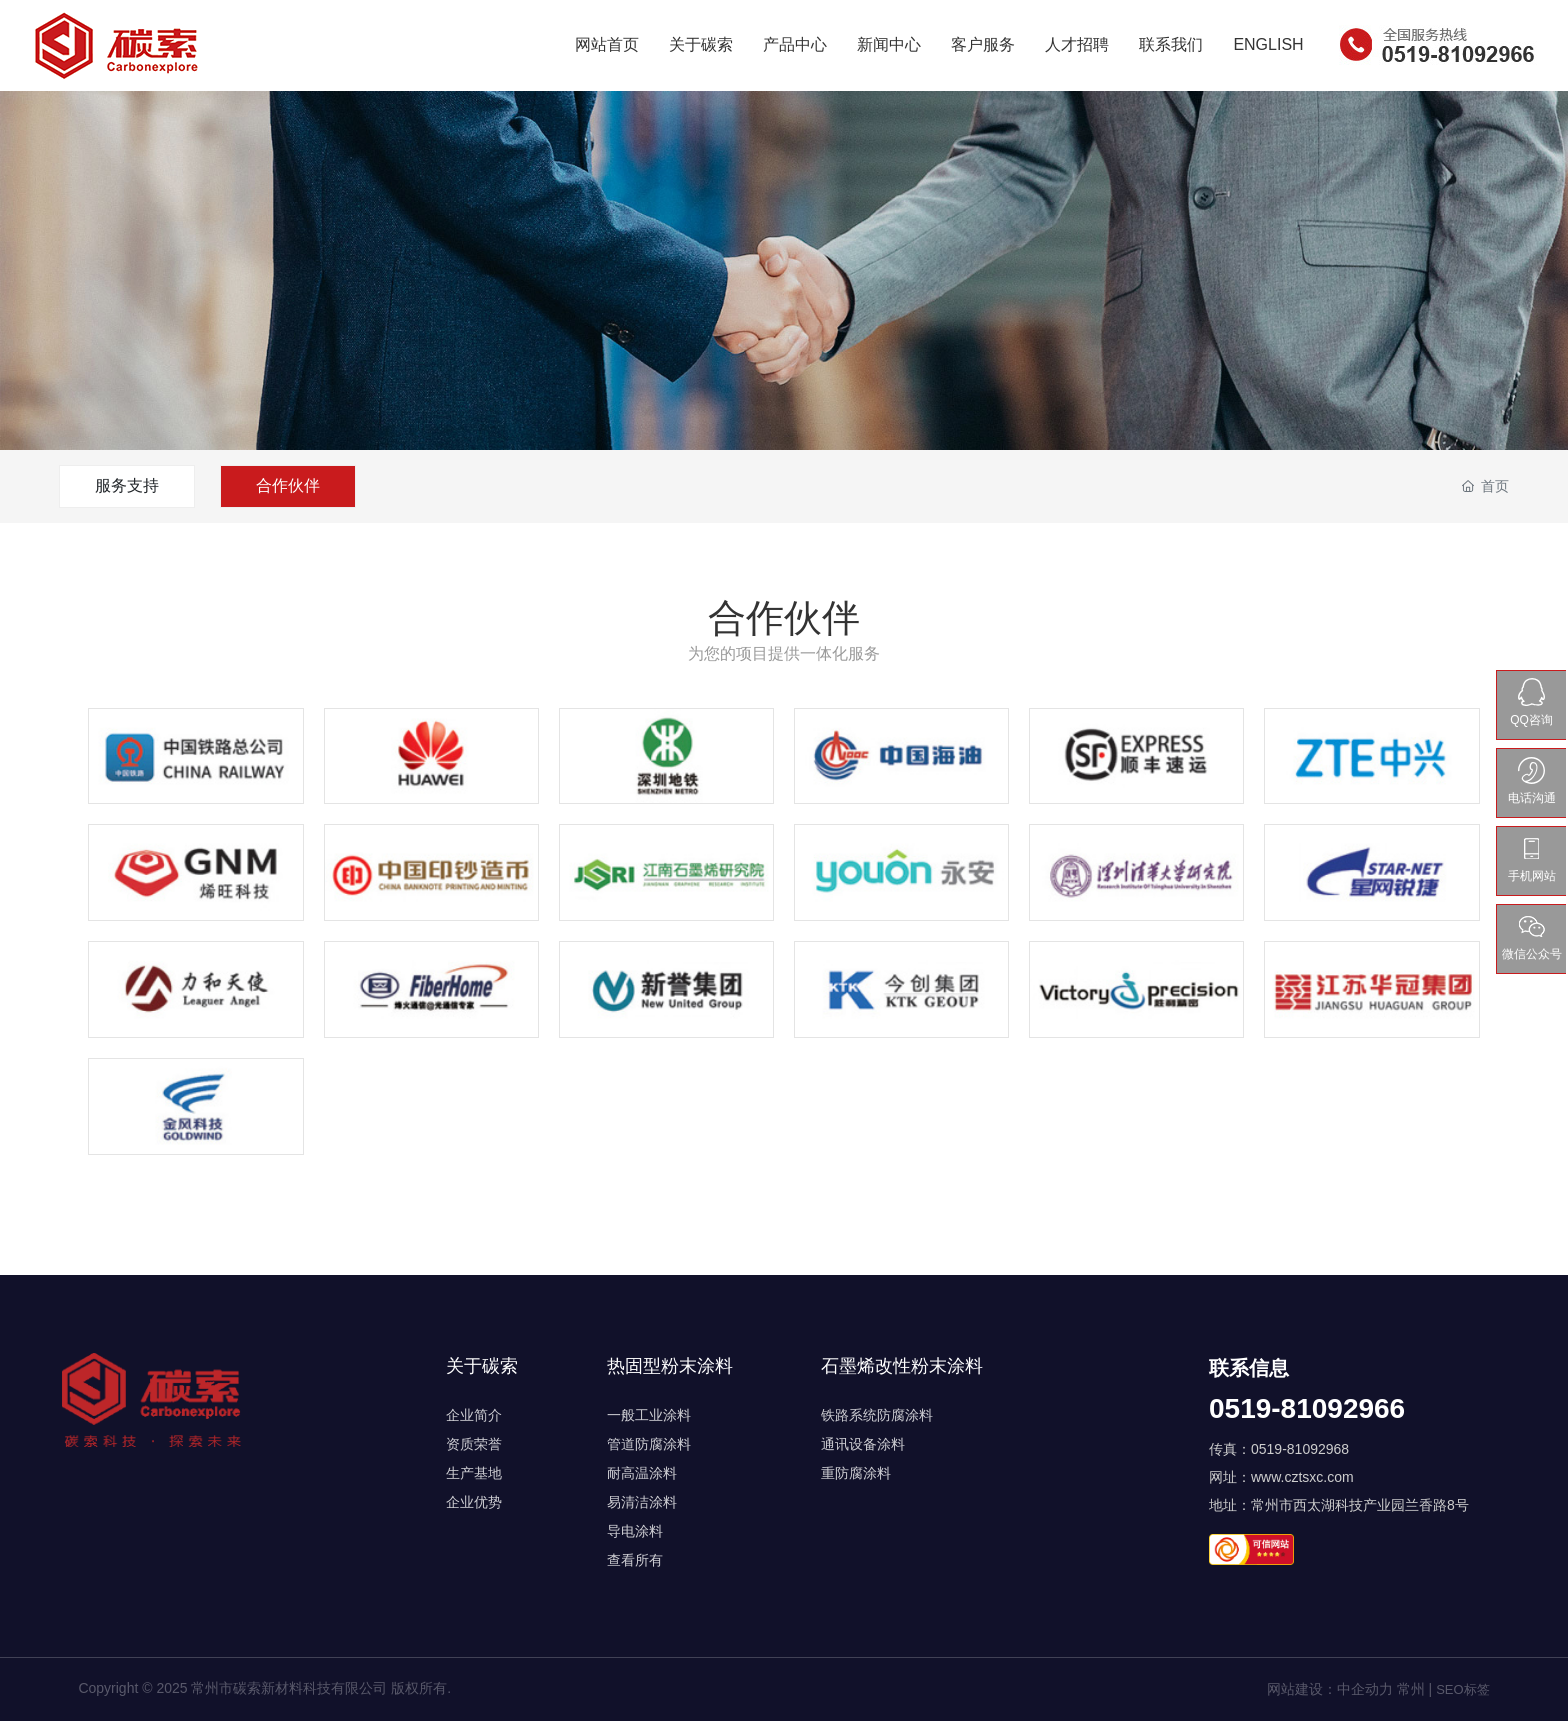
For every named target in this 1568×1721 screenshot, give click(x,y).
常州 (1411, 1689)
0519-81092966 (1307, 1408)
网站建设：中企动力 (1330, 1689)
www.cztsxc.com (1302, 1477)
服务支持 (127, 485)
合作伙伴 (288, 485)
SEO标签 (1462, 1689)
